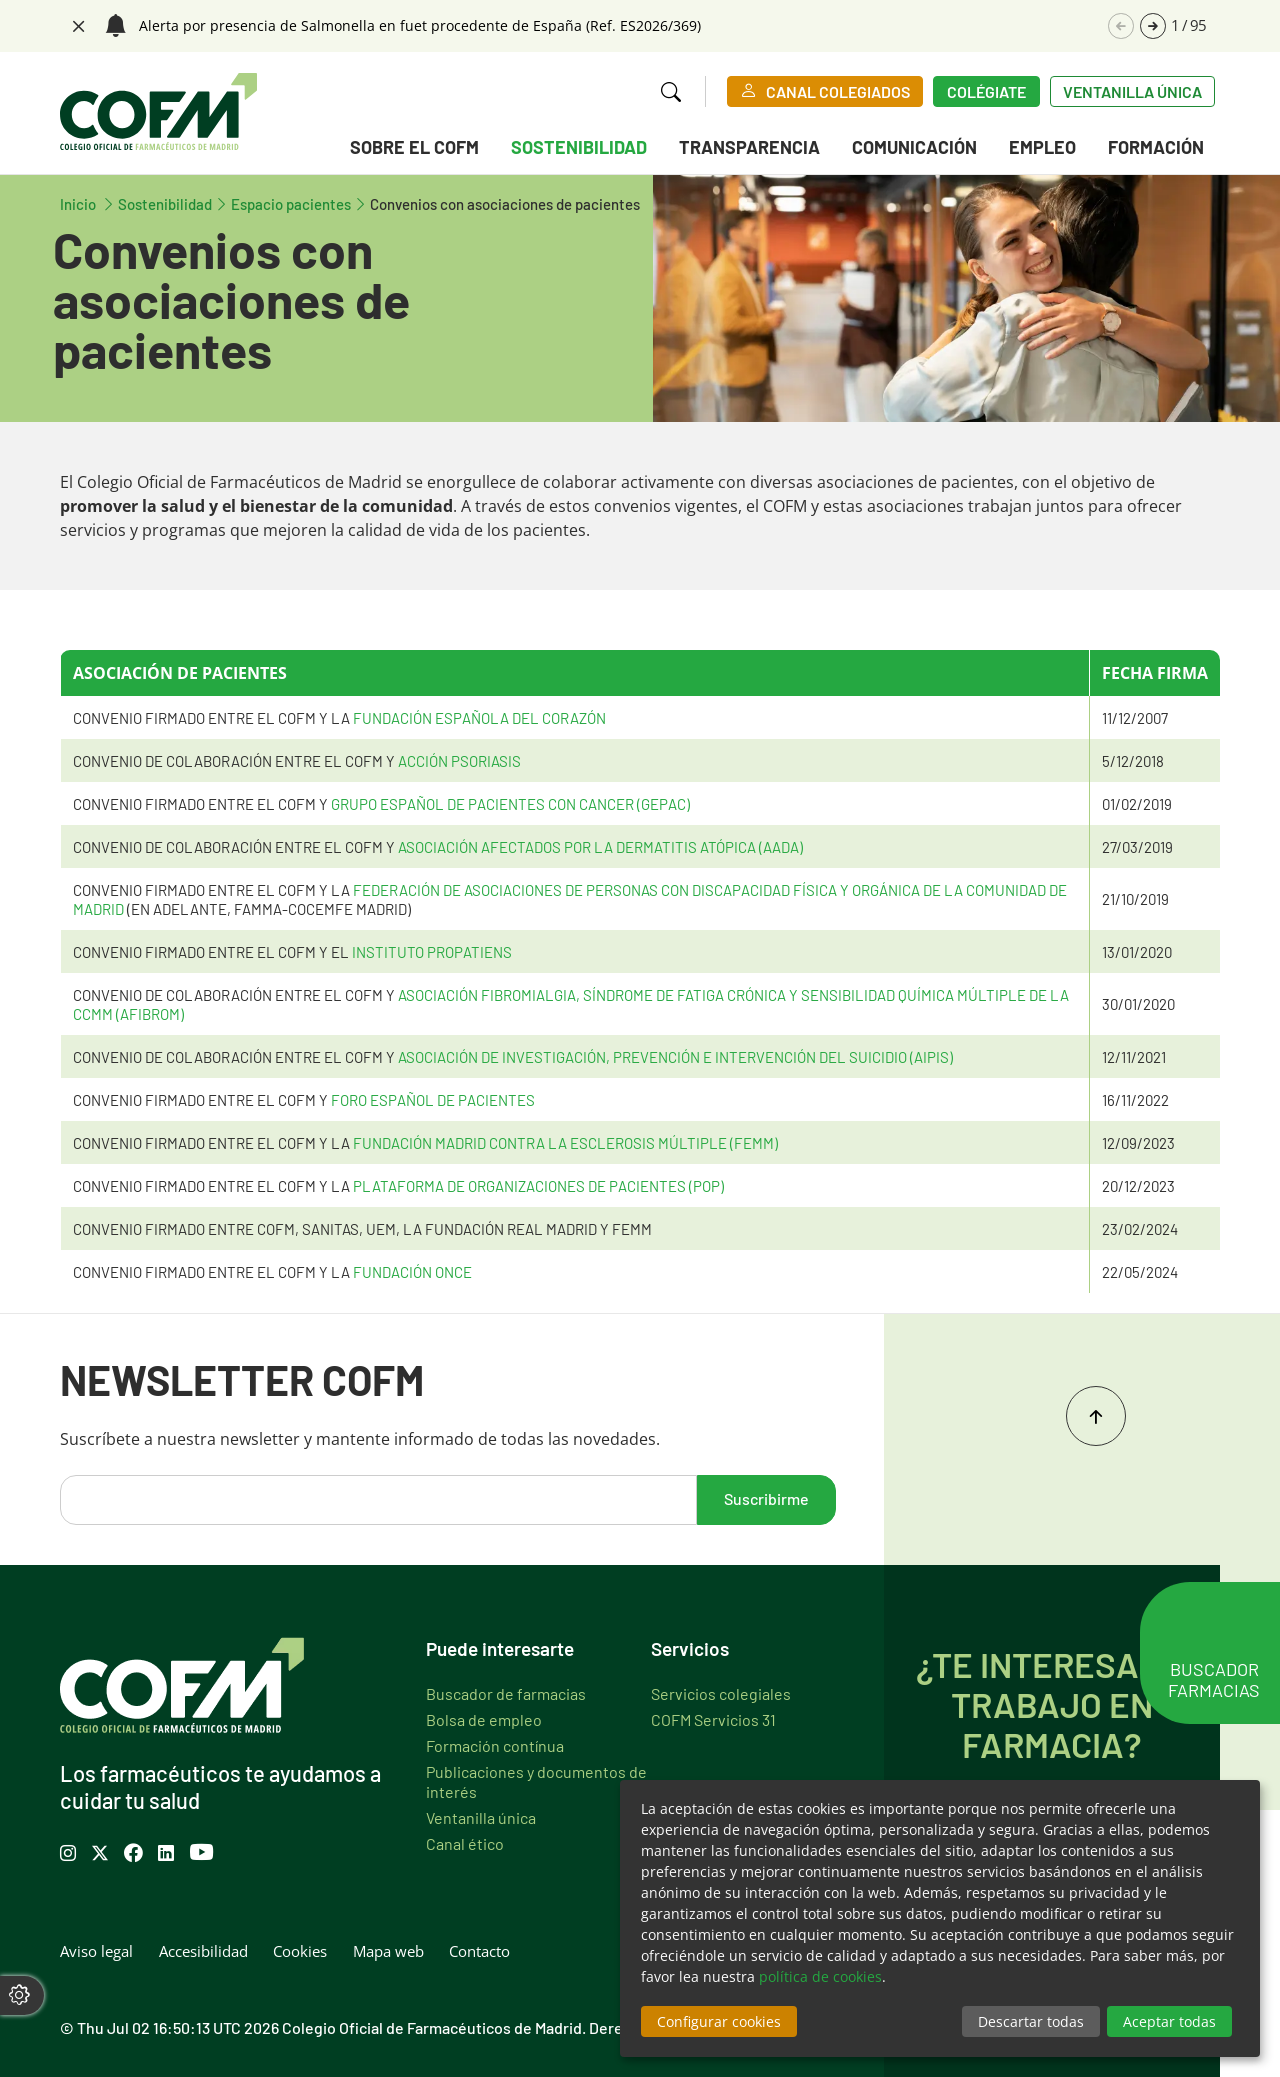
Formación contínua (495, 1745)
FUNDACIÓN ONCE (412, 1271)
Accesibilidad (203, 1951)
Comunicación (914, 146)
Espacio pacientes (291, 203)
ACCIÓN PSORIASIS (459, 760)
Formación (1156, 146)
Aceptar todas (1169, 2021)
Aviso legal (96, 1951)
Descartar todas (1031, 2021)
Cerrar (76, 24)
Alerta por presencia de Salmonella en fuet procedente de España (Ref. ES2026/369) (420, 26)
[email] (378, 1500)
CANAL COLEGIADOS (838, 90)
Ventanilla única (1132, 90)
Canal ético (465, 1843)
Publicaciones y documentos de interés (536, 1781)
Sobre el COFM (414, 146)
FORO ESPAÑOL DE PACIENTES (433, 1099)
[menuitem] (414, 150)
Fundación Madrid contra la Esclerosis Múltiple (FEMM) (565, 1142)
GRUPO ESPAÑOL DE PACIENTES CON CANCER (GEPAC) (510, 803)
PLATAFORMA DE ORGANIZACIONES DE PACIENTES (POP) (538, 1185)
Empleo (1042, 146)
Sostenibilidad (579, 146)
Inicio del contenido (1096, 1416)
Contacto (479, 1951)
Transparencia (749, 146)
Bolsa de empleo (484, 1719)
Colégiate (986, 90)
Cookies (300, 1951)
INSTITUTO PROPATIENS (432, 951)
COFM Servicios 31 (713, 1719)
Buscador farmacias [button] (1214, 1687)
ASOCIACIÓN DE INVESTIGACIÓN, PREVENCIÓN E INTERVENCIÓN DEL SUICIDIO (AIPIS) (675, 1056)
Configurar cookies (719, 2021)
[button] (1153, 26)
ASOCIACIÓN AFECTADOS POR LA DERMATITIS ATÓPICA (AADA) (600, 846)
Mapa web (388, 1951)
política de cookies (820, 1976)
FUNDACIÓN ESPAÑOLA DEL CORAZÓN (479, 717)
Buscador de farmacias (506, 1693)
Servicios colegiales (721, 1693)
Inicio (89, 203)
